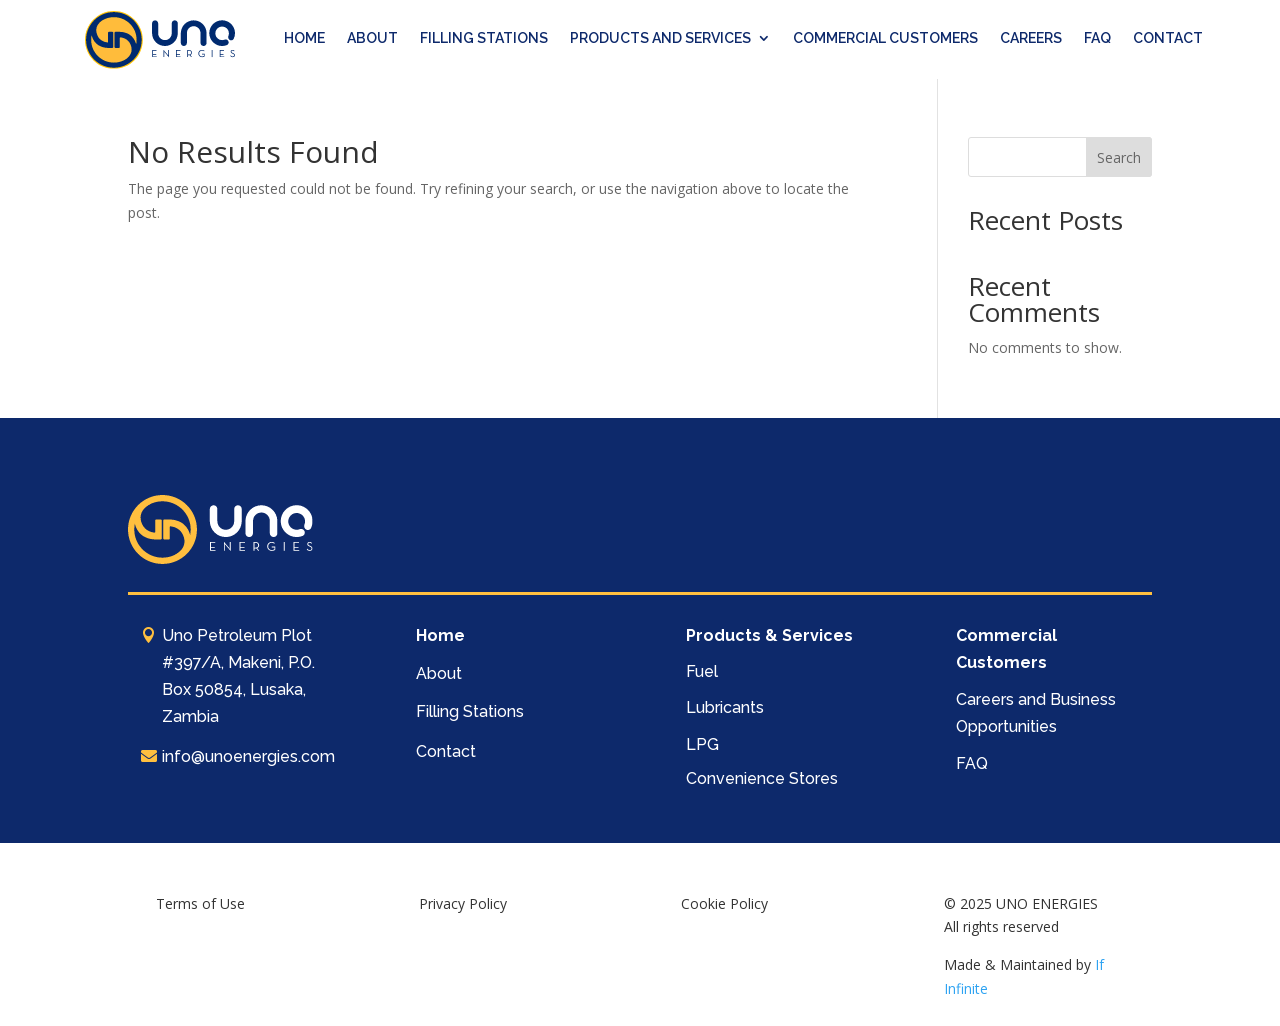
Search (1119, 157)
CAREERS (1031, 38)
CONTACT (1168, 38)
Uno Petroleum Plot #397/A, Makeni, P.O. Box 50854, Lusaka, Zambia (238, 676)
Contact (446, 751)
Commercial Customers (1006, 649)
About (439, 673)
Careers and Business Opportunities (1036, 713)
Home (440, 635)
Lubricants (725, 707)
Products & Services (769, 635)
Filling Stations (470, 711)
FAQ (1097, 38)
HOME (304, 38)
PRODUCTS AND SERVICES (660, 38)
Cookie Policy (724, 903)
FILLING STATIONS (484, 38)
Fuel (702, 671)
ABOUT (372, 38)
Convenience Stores (762, 778)
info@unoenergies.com (248, 756)
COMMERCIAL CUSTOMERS (885, 38)
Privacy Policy (463, 903)
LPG (702, 744)
